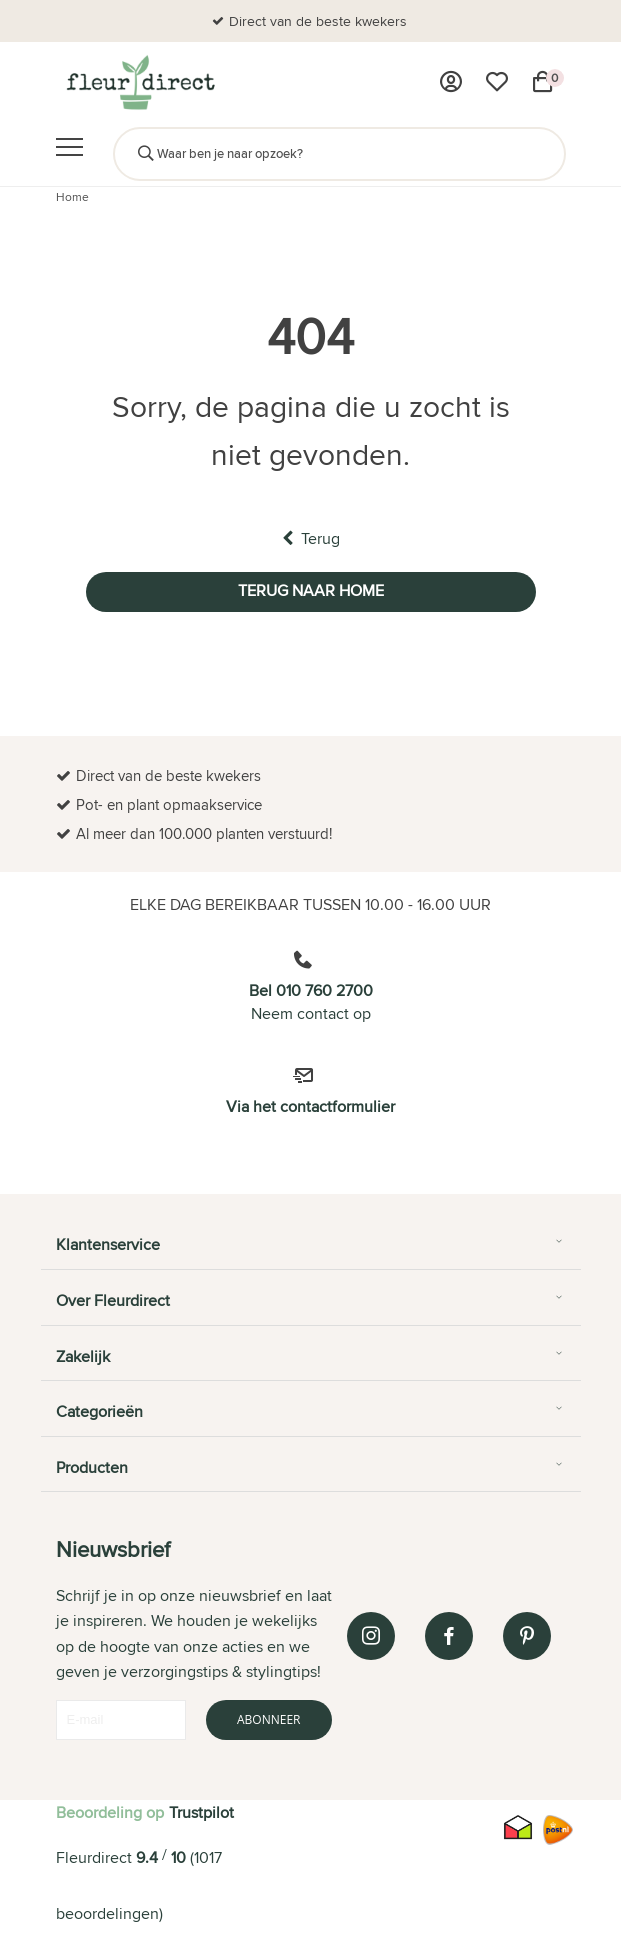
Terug (311, 538)
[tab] (311, 1252)
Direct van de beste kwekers (318, 21)
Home (72, 196)
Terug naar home (311, 590)
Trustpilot (201, 1812)
